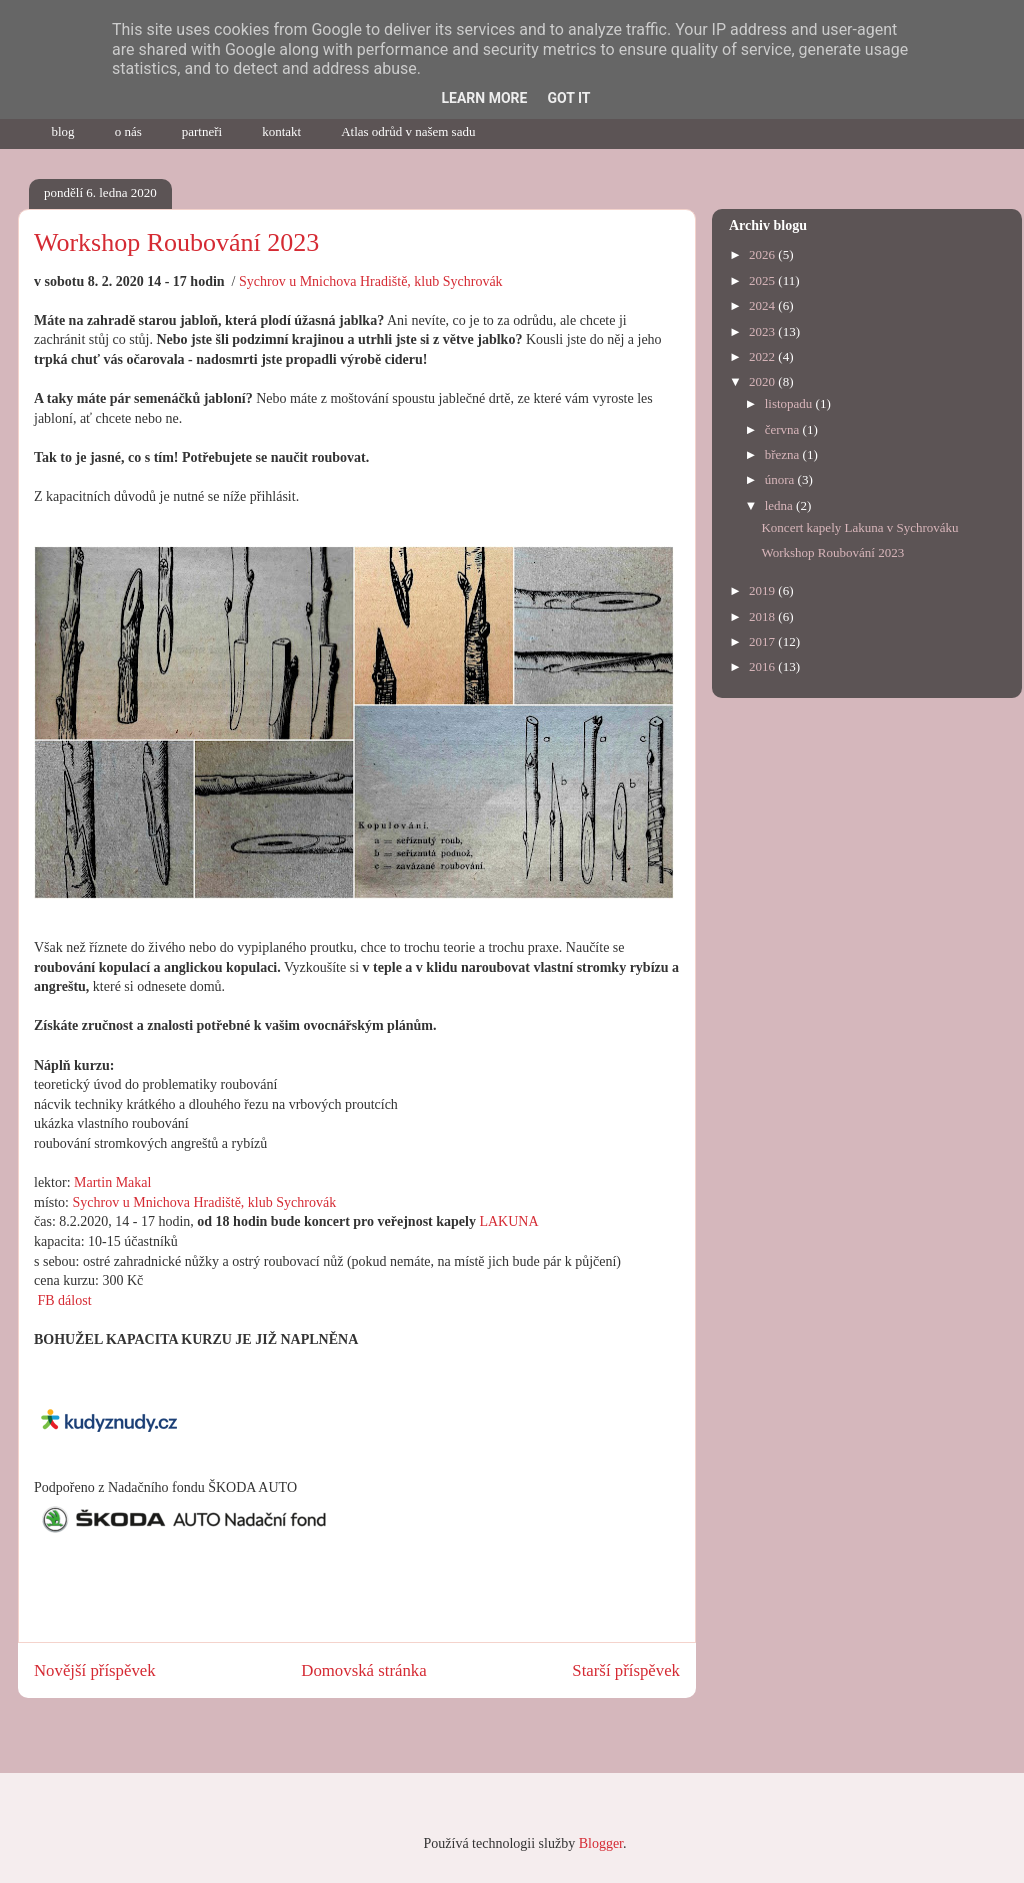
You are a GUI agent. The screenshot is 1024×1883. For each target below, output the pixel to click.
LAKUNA (508, 1221)
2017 (763, 641)
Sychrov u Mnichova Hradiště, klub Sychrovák (371, 281)
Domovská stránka (363, 1670)
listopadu (790, 403)
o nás (128, 131)
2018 (763, 616)
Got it (568, 98)
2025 (763, 280)
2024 (763, 305)
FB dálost (63, 1300)
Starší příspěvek (626, 1670)
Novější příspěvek (95, 1670)
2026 (763, 254)
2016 (763, 666)
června (784, 429)
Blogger (601, 1843)
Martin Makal (112, 1182)
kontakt (281, 131)
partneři (202, 131)
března (784, 454)
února (781, 479)
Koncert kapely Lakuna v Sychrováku (859, 527)
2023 (763, 331)
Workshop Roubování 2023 (832, 552)
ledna (780, 505)
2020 (763, 381)
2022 (763, 356)
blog (63, 131)
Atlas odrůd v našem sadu (408, 131)
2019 (763, 590)
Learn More (484, 98)
